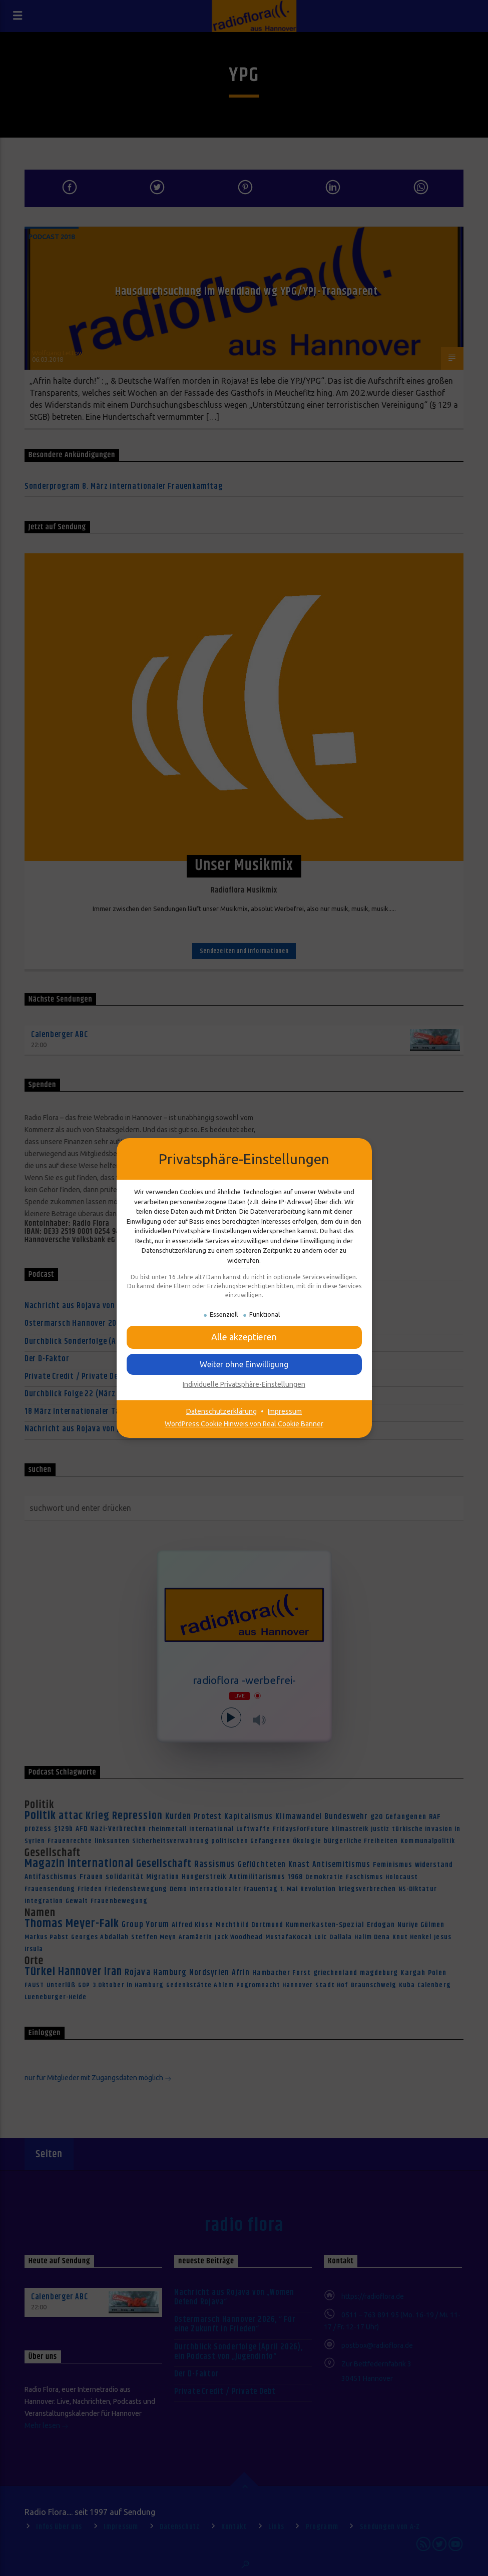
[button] (244, 1364)
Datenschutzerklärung (221, 1411)
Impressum (285, 1411)
